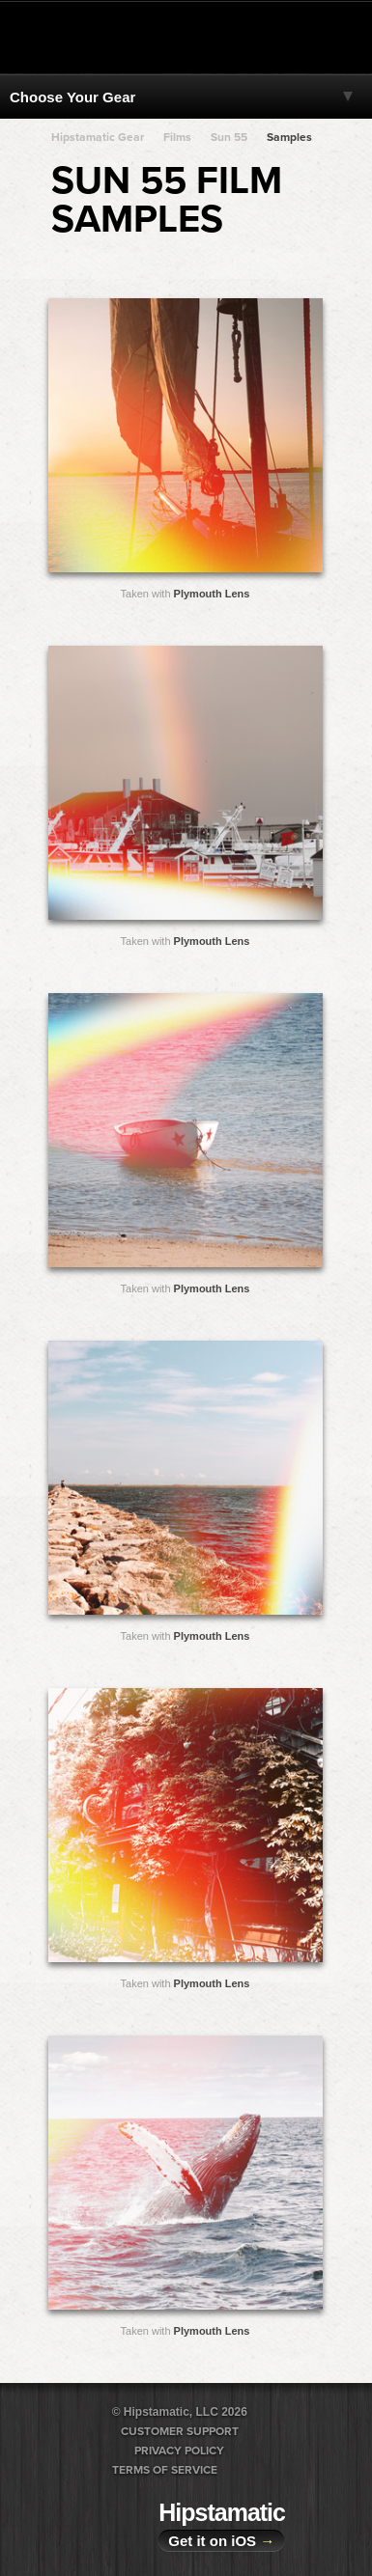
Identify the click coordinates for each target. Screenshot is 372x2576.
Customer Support (180, 2431)
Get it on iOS (221, 2541)
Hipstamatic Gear (97, 137)
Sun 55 (229, 137)
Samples (289, 137)
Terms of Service (164, 2470)
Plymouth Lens (212, 593)
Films (177, 137)
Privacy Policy (179, 2450)
